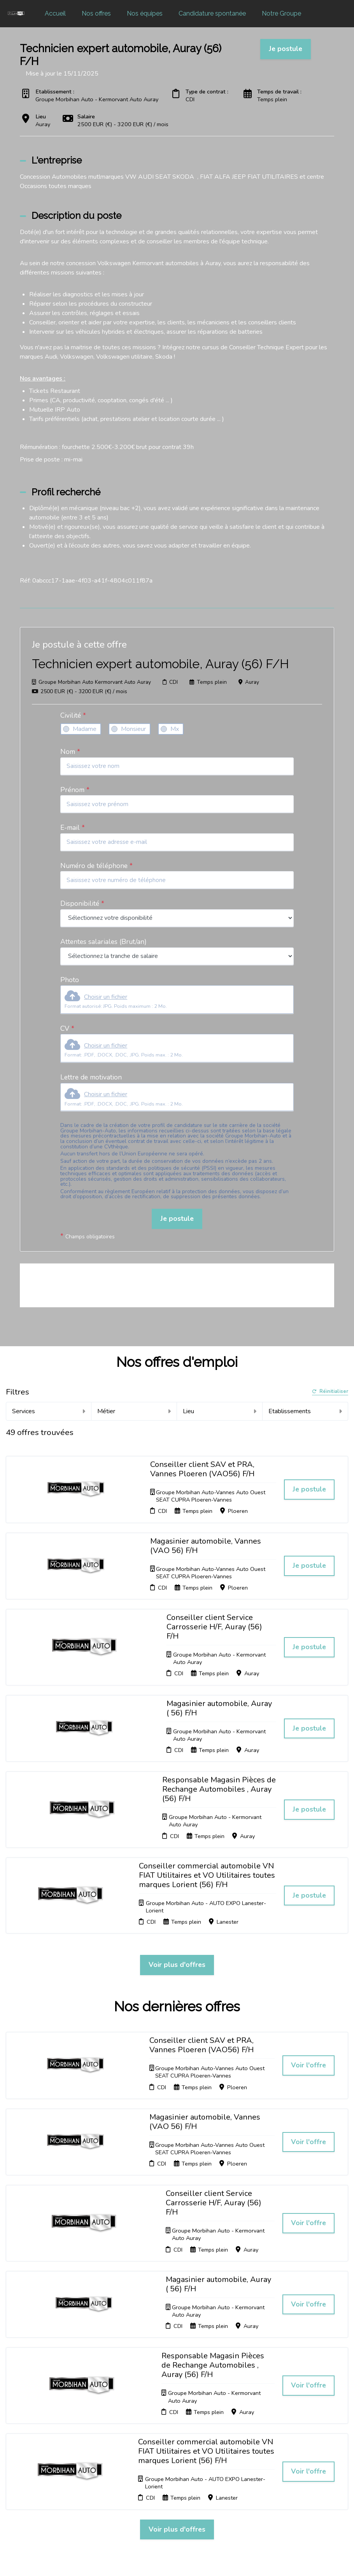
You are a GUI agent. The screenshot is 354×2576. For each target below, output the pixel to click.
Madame (84, 729)
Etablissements (305, 1411)
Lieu (219, 1411)
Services (48, 1411)
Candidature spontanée (212, 13)
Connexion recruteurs (177, 2472)
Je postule (177, 1218)
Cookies (174, 2451)
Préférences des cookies (184, 2487)
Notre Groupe (281, 13)
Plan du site (178, 2460)
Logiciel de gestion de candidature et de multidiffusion (177, 2561)
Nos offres (96, 13)
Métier (134, 1411)
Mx (174, 729)
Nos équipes (145, 13)
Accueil (55, 13)
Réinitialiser (330, 1392)
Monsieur (133, 729)
